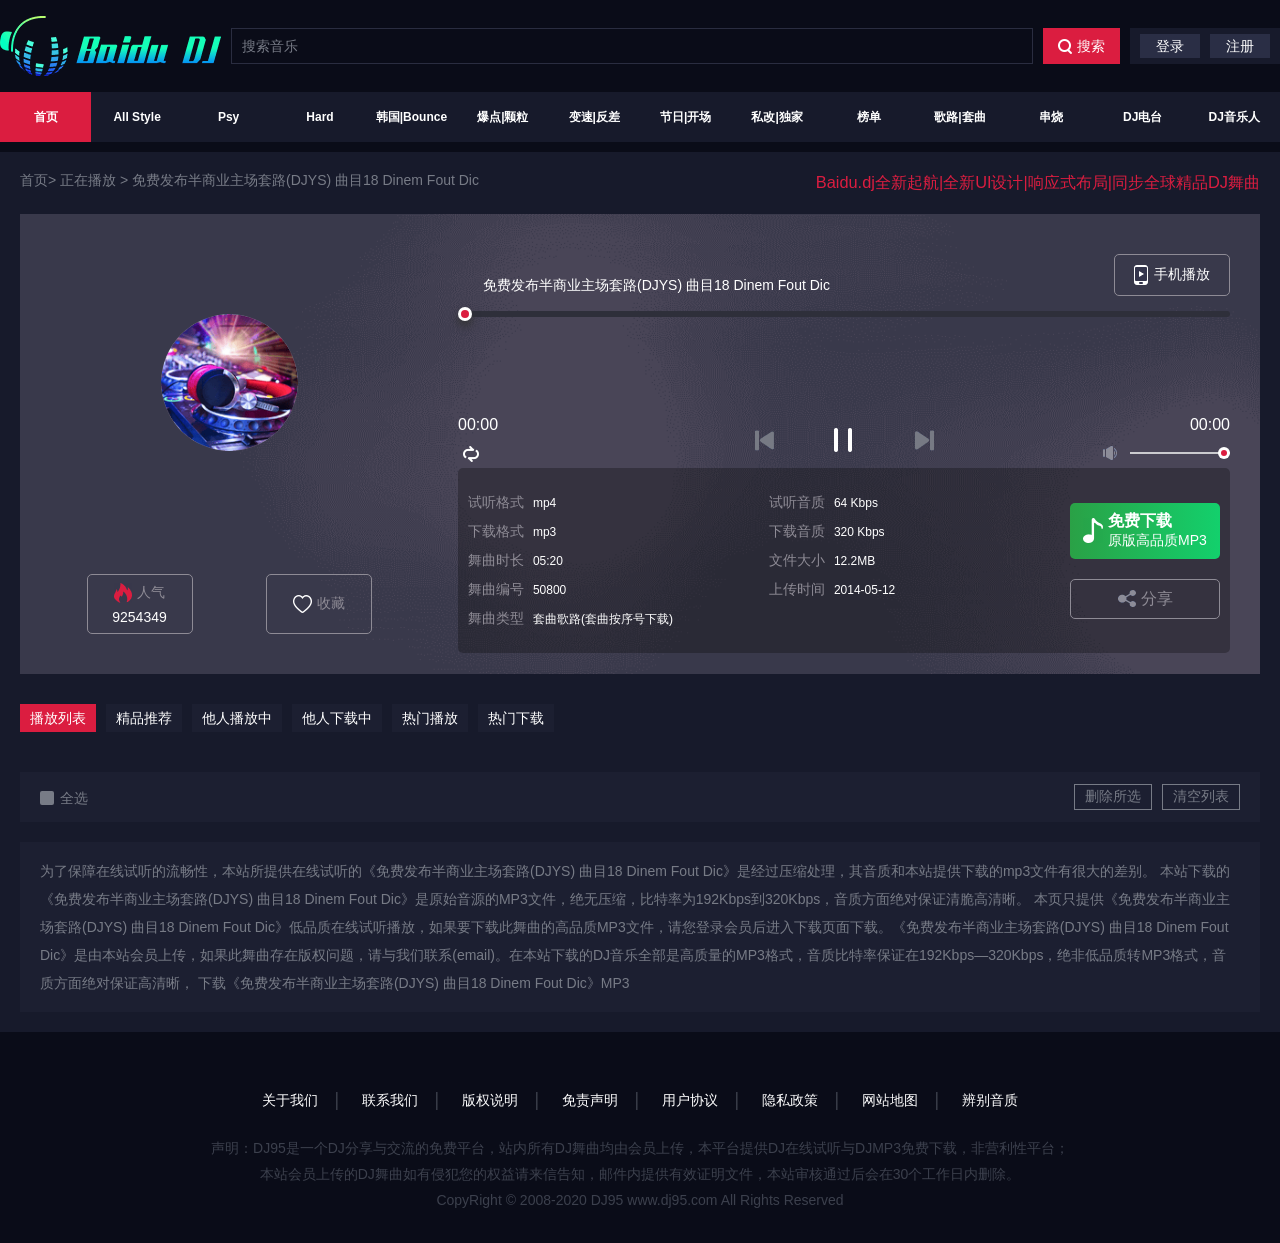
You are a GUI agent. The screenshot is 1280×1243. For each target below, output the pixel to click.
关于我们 (290, 1100)
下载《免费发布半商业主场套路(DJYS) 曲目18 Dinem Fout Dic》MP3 (414, 983)
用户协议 (690, 1100)
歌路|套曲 (959, 117)
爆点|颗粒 (502, 117)
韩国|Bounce (411, 117)
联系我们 (390, 1100)
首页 (46, 117)
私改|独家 (776, 117)
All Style (136, 117)
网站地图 (890, 1100)
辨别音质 (990, 1100)
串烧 (1051, 117)
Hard (319, 117)
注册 (1240, 46)
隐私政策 (790, 1100)
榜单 (869, 117)
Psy (228, 117)
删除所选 (1113, 796)
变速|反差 (594, 117)
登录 (1170, 46)
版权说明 (490, 1100)
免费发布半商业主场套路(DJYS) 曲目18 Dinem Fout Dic (305, 180)
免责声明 (590, 1100)
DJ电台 (1142, 117)
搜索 (1081, 46)
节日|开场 (685, 117)
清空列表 (1201, 796)
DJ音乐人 (1234, 117)
